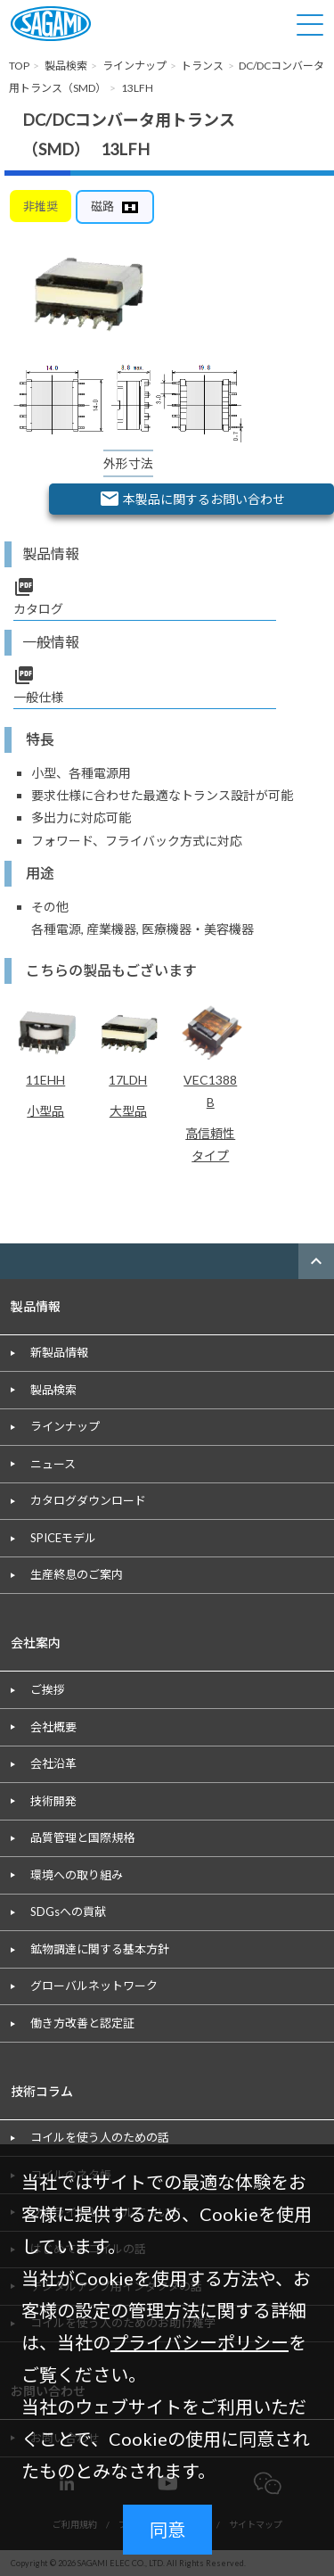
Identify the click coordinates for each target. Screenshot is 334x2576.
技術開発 (53, 1801)
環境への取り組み (76, 1875)
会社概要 (53, 1727)
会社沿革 (53, 1763)
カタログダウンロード (88, 1500)
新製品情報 (59, 1352)
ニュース (53, 1464)
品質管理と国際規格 (82, 1837)
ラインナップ (65, 1426)
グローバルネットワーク (94, 1985)
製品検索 (53, 1390)
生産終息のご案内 (76, 1574)
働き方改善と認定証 (82, 2023)
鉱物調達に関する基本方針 (99, 1949)
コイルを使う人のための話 (99, 2137)
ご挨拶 (47, 1689)
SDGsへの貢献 (68, 1911)
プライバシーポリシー (199, 2342)
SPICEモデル (63, 1538)
